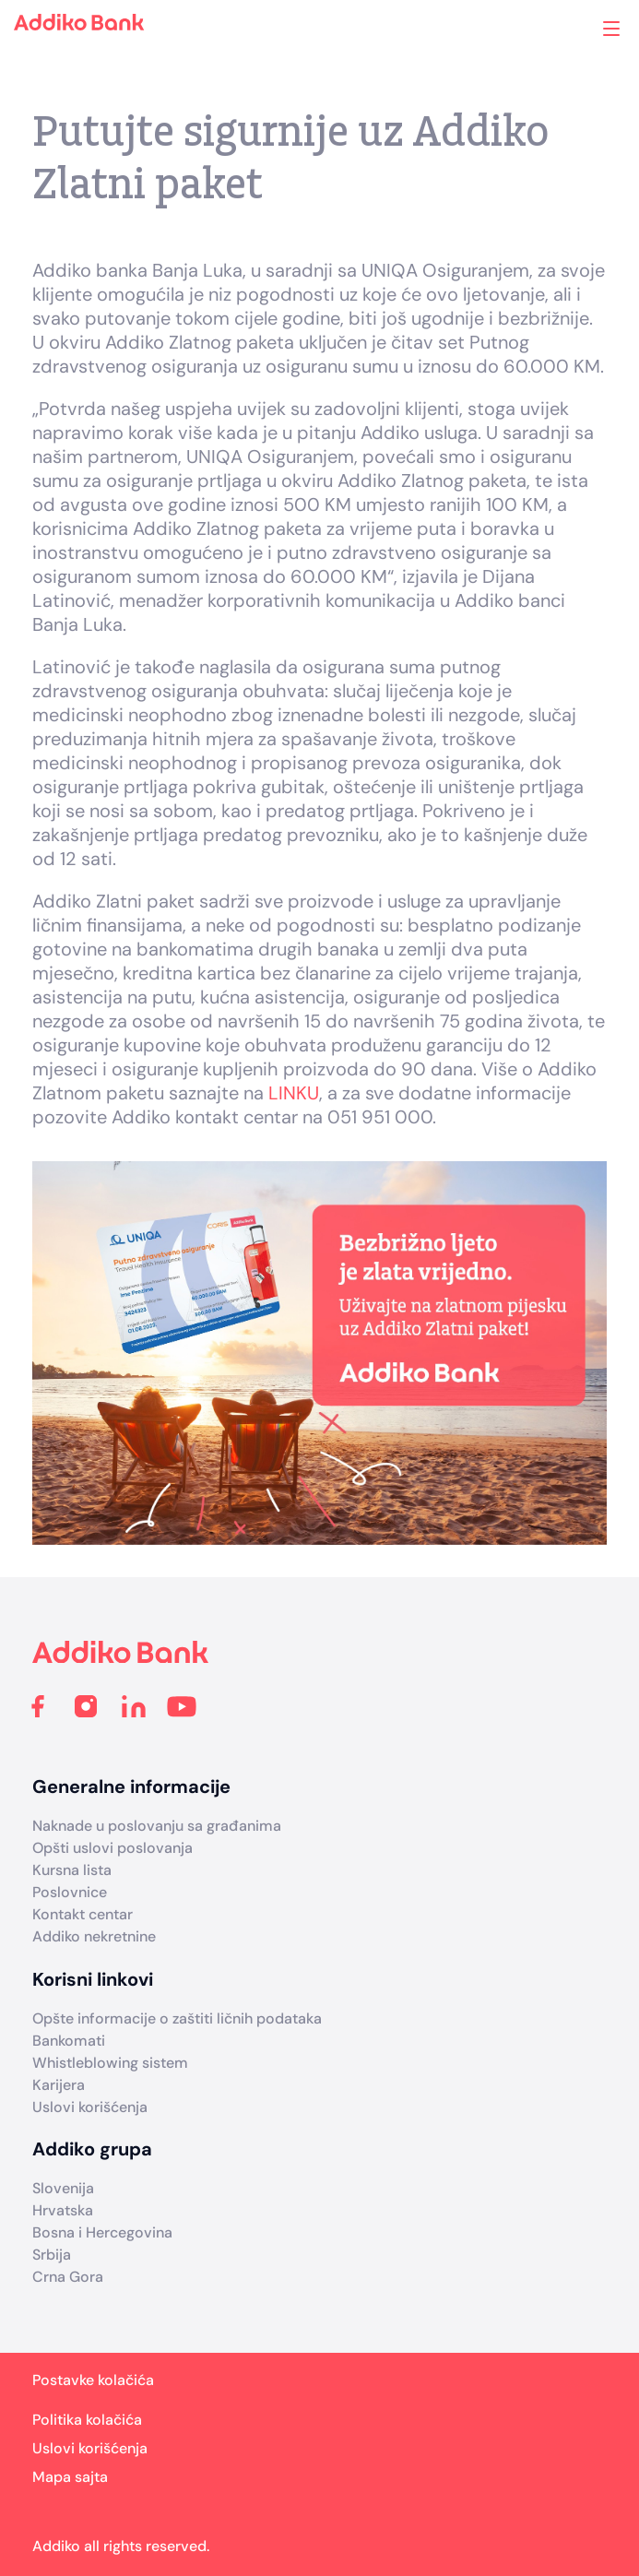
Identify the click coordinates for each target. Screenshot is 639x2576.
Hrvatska (62, 2210)
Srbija (51, 2254)
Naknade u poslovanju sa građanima (156, 1825)
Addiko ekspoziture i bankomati (581, 30)
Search (537, 28)
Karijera (58, 2085)
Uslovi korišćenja (90, 2107)
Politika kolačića (87, 2419)
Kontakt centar (82, 1914)
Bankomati (68, 2040)
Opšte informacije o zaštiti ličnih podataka (177, 2018)
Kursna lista (72, 1870)
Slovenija (63, 2188)
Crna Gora (67, 2276)
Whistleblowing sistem (110, 2062)
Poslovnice (69, 1892)
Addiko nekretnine (94, 1936)
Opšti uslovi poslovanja (112, 1848)
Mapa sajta (70, 2477)
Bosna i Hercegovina (102, 2232)
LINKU (293, 1093)
